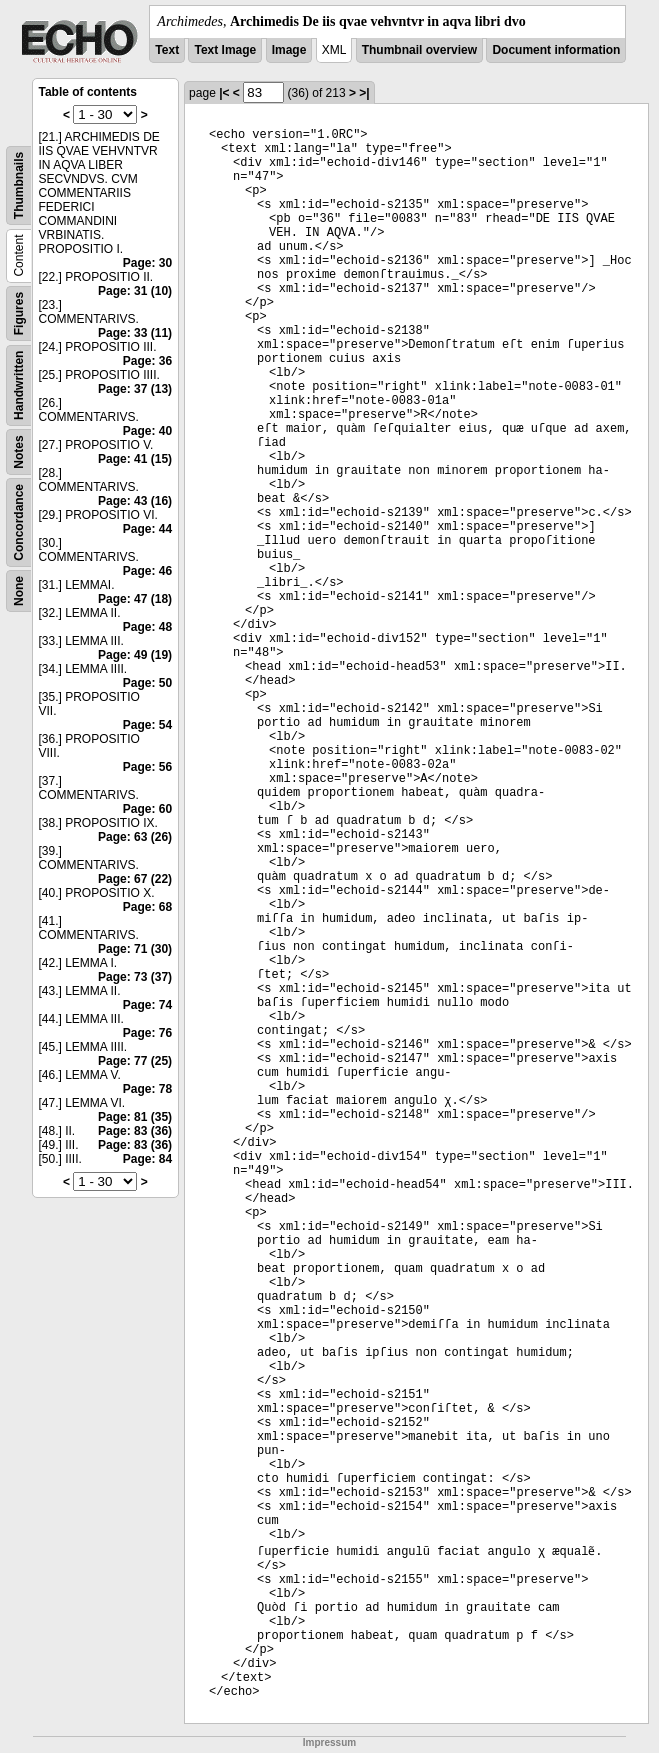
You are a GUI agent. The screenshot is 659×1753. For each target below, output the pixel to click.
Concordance (19, 522)
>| (364, 93)
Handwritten (19, 385)
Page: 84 (147, 1159)
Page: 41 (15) (135, 459)
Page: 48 (147, 627)
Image (289, 50)
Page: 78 (147, 1089)
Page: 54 (147, 725)
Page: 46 (147, 571)
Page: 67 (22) (135, 879)
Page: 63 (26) (135, 837)
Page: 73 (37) (135, 977)
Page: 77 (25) (135, 1061)
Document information (556, 50)
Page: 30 (147, 263)
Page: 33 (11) (135, 333)
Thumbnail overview (419, 50)
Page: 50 (147, 683)
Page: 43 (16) (135, 501)
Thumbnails (19, 185)
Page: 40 (147, 431)
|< (224, 93)
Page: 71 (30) (135, 949)
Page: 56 (147, 767)
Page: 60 (147, 809)
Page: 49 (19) (135, 655)
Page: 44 (147, 529)
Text (167, 50)
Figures (19, 313)
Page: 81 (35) (135, 1117)
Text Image (225, 50)
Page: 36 (147, 361)
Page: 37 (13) (135, 389)
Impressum (329, 1742)
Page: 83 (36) (135, 1131)
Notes (19, 451)
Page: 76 (147, 1033)
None (19, 591)
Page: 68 (147, 907)
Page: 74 (147, 1005)
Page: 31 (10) (135, 291)
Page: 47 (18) (135, 599)
